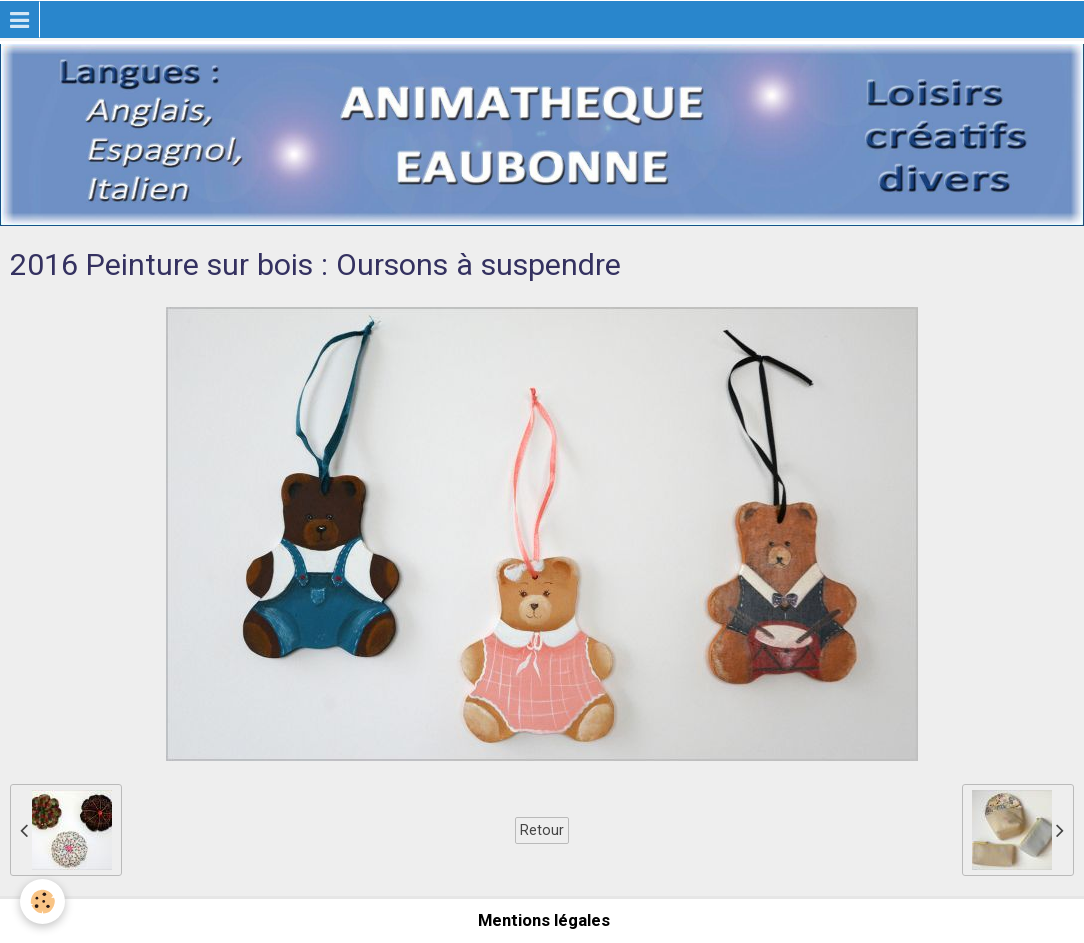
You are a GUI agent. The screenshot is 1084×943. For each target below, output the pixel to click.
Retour (542, 830)
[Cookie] (42, 901)
